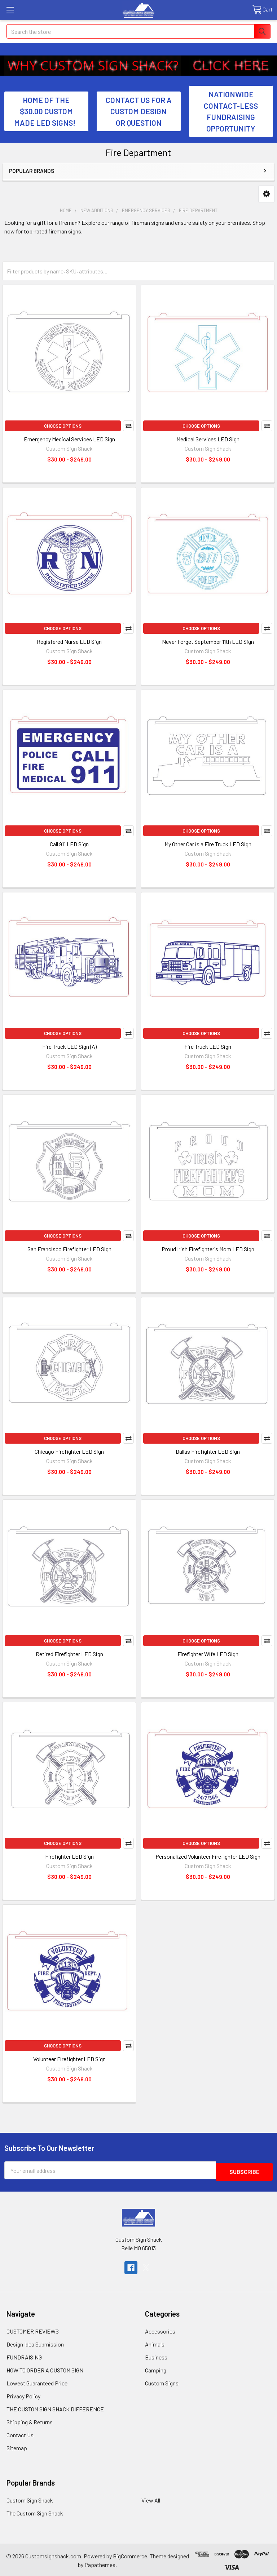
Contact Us (20, 2433)
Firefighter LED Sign (69, 1856)
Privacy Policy (23, 2394)
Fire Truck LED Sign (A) (69, 1046)
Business (156, 2355)
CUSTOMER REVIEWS (32, 2329)
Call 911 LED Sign (69, 844)
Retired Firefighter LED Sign (69, 1653)
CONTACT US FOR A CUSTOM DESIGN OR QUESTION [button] (139, 111)
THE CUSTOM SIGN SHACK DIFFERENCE (55, 2407)
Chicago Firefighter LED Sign (69, 1451)
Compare (128, 425)
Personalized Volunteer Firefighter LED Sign (207, 1856)
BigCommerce (130, 2554)
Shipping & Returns (29, 2420)
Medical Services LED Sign (207, 439)
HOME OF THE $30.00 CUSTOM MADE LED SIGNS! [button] (46, 111)
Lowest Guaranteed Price (36, 2381)
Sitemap (16, 2446)
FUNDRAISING (24, 2355)
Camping (155, 2368)
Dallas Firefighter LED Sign (208, 1451)
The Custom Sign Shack (34, 2511)
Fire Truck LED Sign (207, 1046)
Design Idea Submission (35, 2342)
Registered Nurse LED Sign (69, 641)
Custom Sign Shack (29, 2498)
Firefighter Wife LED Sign (207, 1653)
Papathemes (99, 2563)
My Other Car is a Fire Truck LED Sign (207, 844)
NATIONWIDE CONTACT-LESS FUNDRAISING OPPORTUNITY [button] (231, 111)
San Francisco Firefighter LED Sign (69, 1248)
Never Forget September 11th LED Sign (208, 641)
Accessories (160, 2329)
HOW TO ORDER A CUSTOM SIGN (44, 2368)
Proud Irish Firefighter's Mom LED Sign (208, 1248)
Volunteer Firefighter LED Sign (69, 2058)
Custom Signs (162, 2381)
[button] (92, 65)
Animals (154, 2342)
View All (150, 2498)
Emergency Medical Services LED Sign (69, 439)
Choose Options (63, 426)
